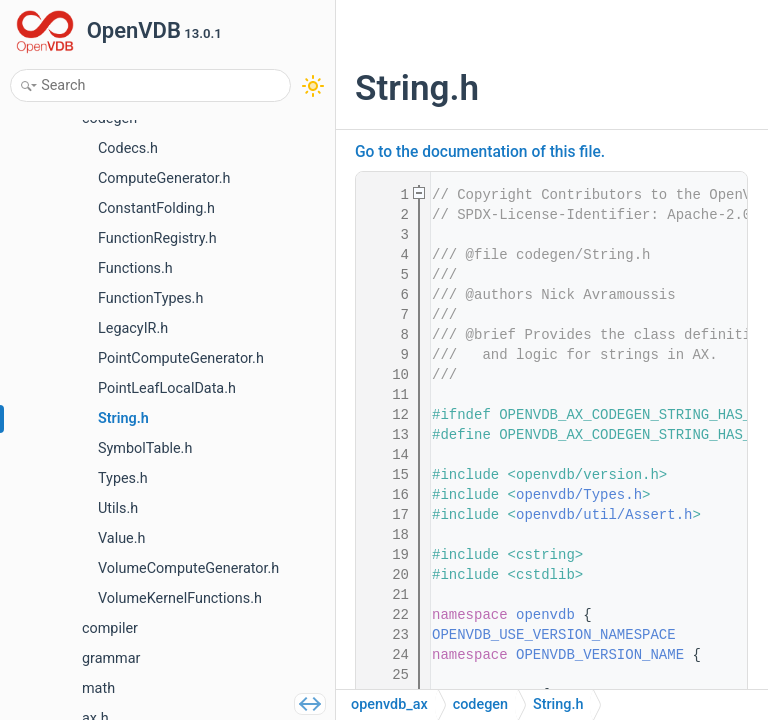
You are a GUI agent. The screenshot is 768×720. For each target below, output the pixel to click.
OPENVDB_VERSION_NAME (600, 655)
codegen (480, 704)
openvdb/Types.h (579, 495)
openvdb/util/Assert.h (604, 515)
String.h (558, 704)
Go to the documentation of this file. (480, 152)
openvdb (545, 615)
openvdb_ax (389, 704)
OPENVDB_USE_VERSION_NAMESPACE (554, 635)
